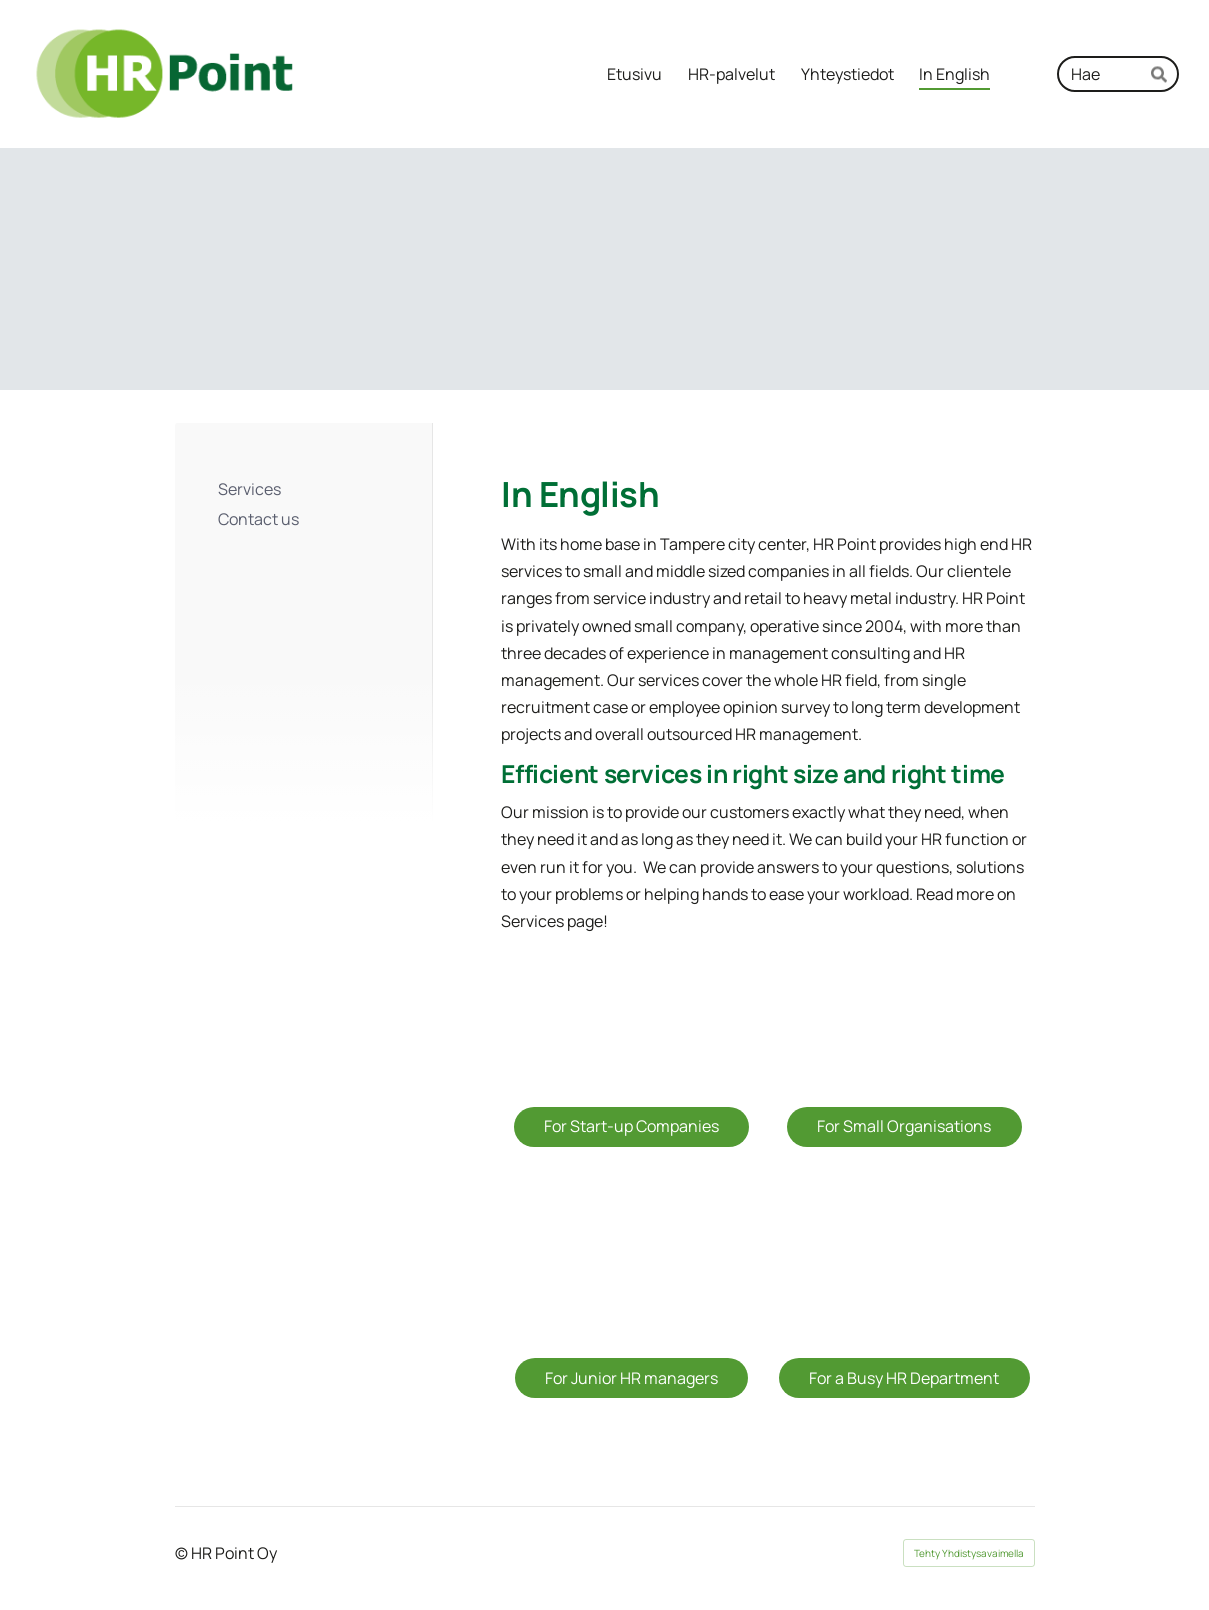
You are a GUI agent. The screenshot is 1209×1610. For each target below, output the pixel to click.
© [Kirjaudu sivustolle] (183, 1553)
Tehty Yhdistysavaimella (969, 1553)
